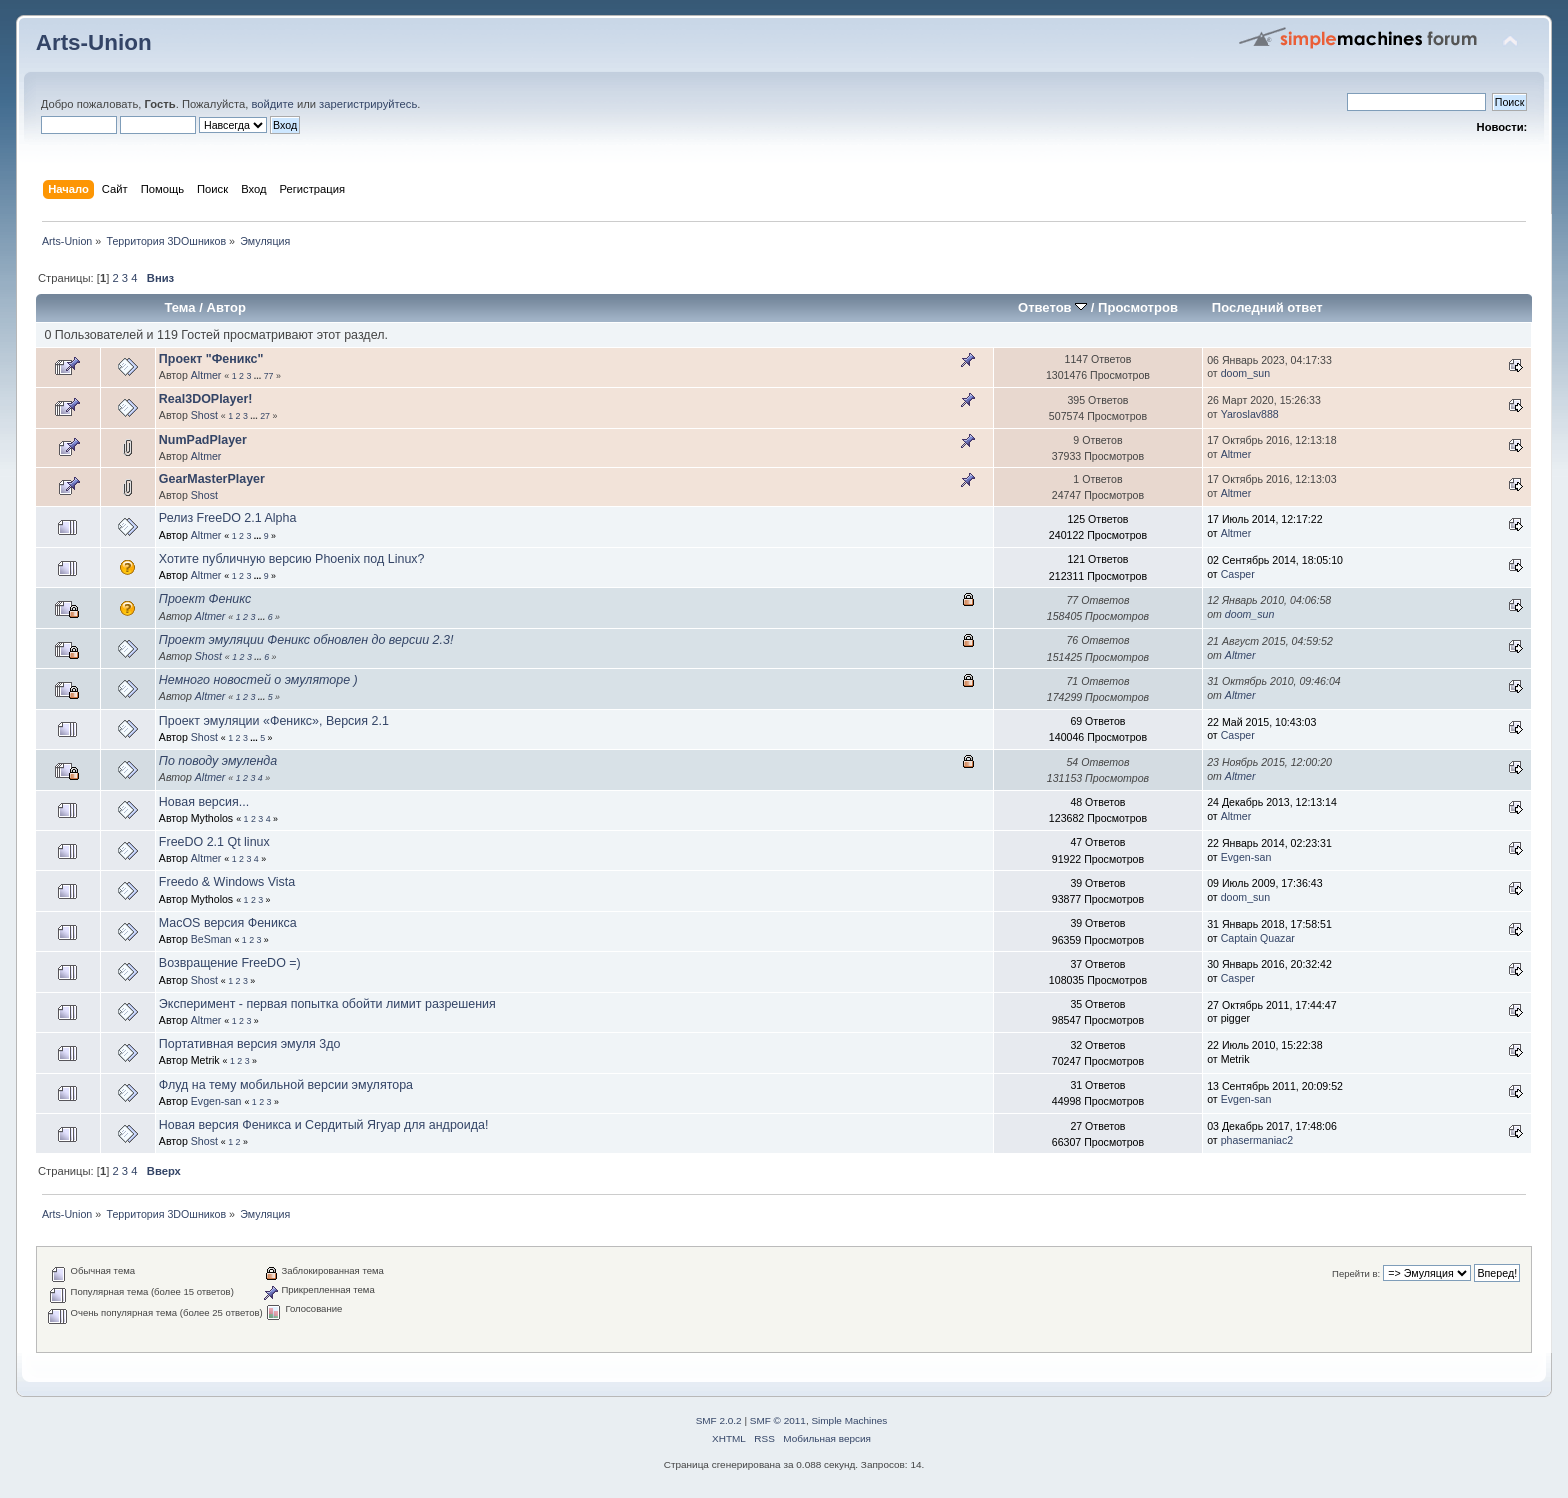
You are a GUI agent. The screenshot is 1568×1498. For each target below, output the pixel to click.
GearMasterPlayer (212, 479)
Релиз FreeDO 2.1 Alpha (228, 518)
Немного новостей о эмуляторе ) (258, 680)
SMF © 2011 (778, 1420)
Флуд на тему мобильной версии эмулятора (286, 1085)
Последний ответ (1267, 307)
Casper (1238, 574)
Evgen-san (1246, 857)
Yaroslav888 (1250, 414)
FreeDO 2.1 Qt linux (214, 842)
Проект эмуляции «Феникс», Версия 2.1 (274, 721)
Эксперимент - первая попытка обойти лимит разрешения (327, 1004)
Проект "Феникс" (211, 359)
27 (265, 416)
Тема (179, 307)
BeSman (211, 939)
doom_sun (1245, 373)
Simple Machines (849, 1420)
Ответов (1052, 307)
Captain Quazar (1258, 938)
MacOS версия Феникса (228, 923)
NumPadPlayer (203, 440)
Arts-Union (94, 42)
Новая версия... (204, 802)
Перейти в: (1356, 1273)
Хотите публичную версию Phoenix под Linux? (292, 559)
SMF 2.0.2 (719, 1420)
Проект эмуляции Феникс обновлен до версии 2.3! (306, 640)
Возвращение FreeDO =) (230, 963)
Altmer (206, 375)
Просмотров (1138, 307)
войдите (272, 104)
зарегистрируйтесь (368, 104)
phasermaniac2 (1257, 1140)
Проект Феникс (205, 599)
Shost (204, 415)
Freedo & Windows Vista (227, 882)
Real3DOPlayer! (206, 399)
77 (269, 376)
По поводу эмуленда (218, 761)
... (259, 376)
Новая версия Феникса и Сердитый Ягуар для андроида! (324, 1125)
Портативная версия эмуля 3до (250, 1044)
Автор (225, 307)
